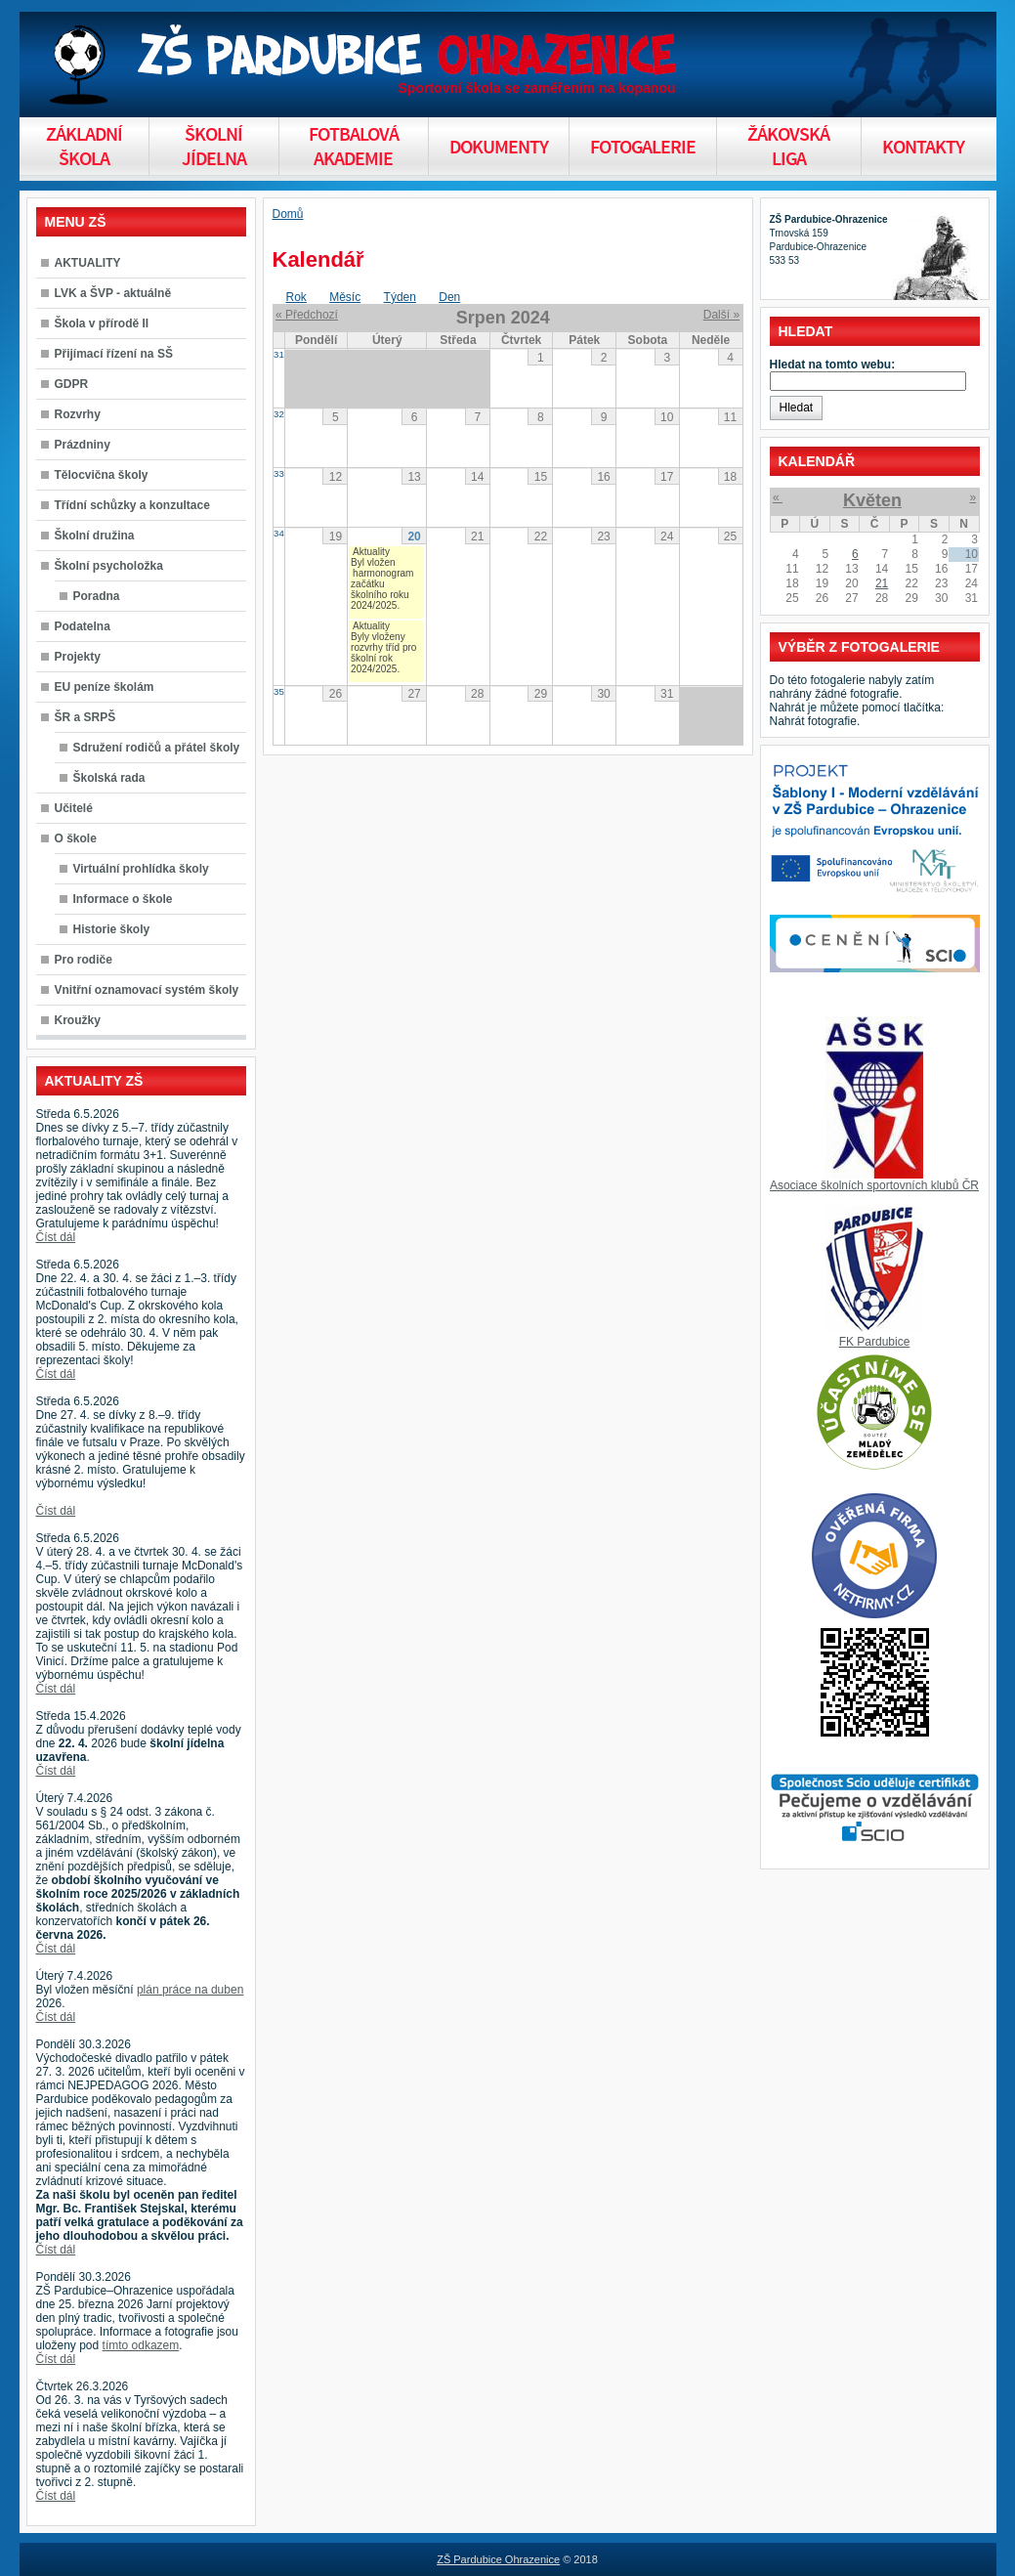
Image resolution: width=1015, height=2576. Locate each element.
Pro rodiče (83, 959)
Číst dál (56, 1237)
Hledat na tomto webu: (833, 364)
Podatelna (82, 626)
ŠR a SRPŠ (85, 717)
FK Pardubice (874, 1342)
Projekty (78, 657)
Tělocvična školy (101, 475)
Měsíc (344, 297)
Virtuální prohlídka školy (141, 869)
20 (413, 536)
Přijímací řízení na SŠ (114, 354)
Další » (721, 315)
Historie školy (111, 929)
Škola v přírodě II (102, 323)
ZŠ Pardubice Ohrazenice (498, 2559)
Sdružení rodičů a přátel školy (156, 747)
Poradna (96, 596)
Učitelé (74, 808)
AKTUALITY (88, 263)
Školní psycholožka (109, 566)
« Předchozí (306, 315)
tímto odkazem (141, 2345)
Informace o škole (123, 899)
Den (449, 297)
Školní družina (95, 535)
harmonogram (383, 573)
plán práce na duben (190, 1989)
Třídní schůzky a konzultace (132, 505)
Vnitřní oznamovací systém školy (147, 990)
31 (279, 354)
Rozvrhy (78, 414)
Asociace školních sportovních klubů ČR (874, 1185)
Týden (400, 297)
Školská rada (109, 778)
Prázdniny (82, 444)
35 (279, 691)
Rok (296, 297)
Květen (872, 500)
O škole (76, 838)
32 (279, 413)
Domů (288, 214)
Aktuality (371, 551)
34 (279, 533)
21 (881, 583)
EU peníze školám (104, 687)
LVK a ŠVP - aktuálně (113, 293)
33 (279, 473)
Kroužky (78, 1020)
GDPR (72, 384)
